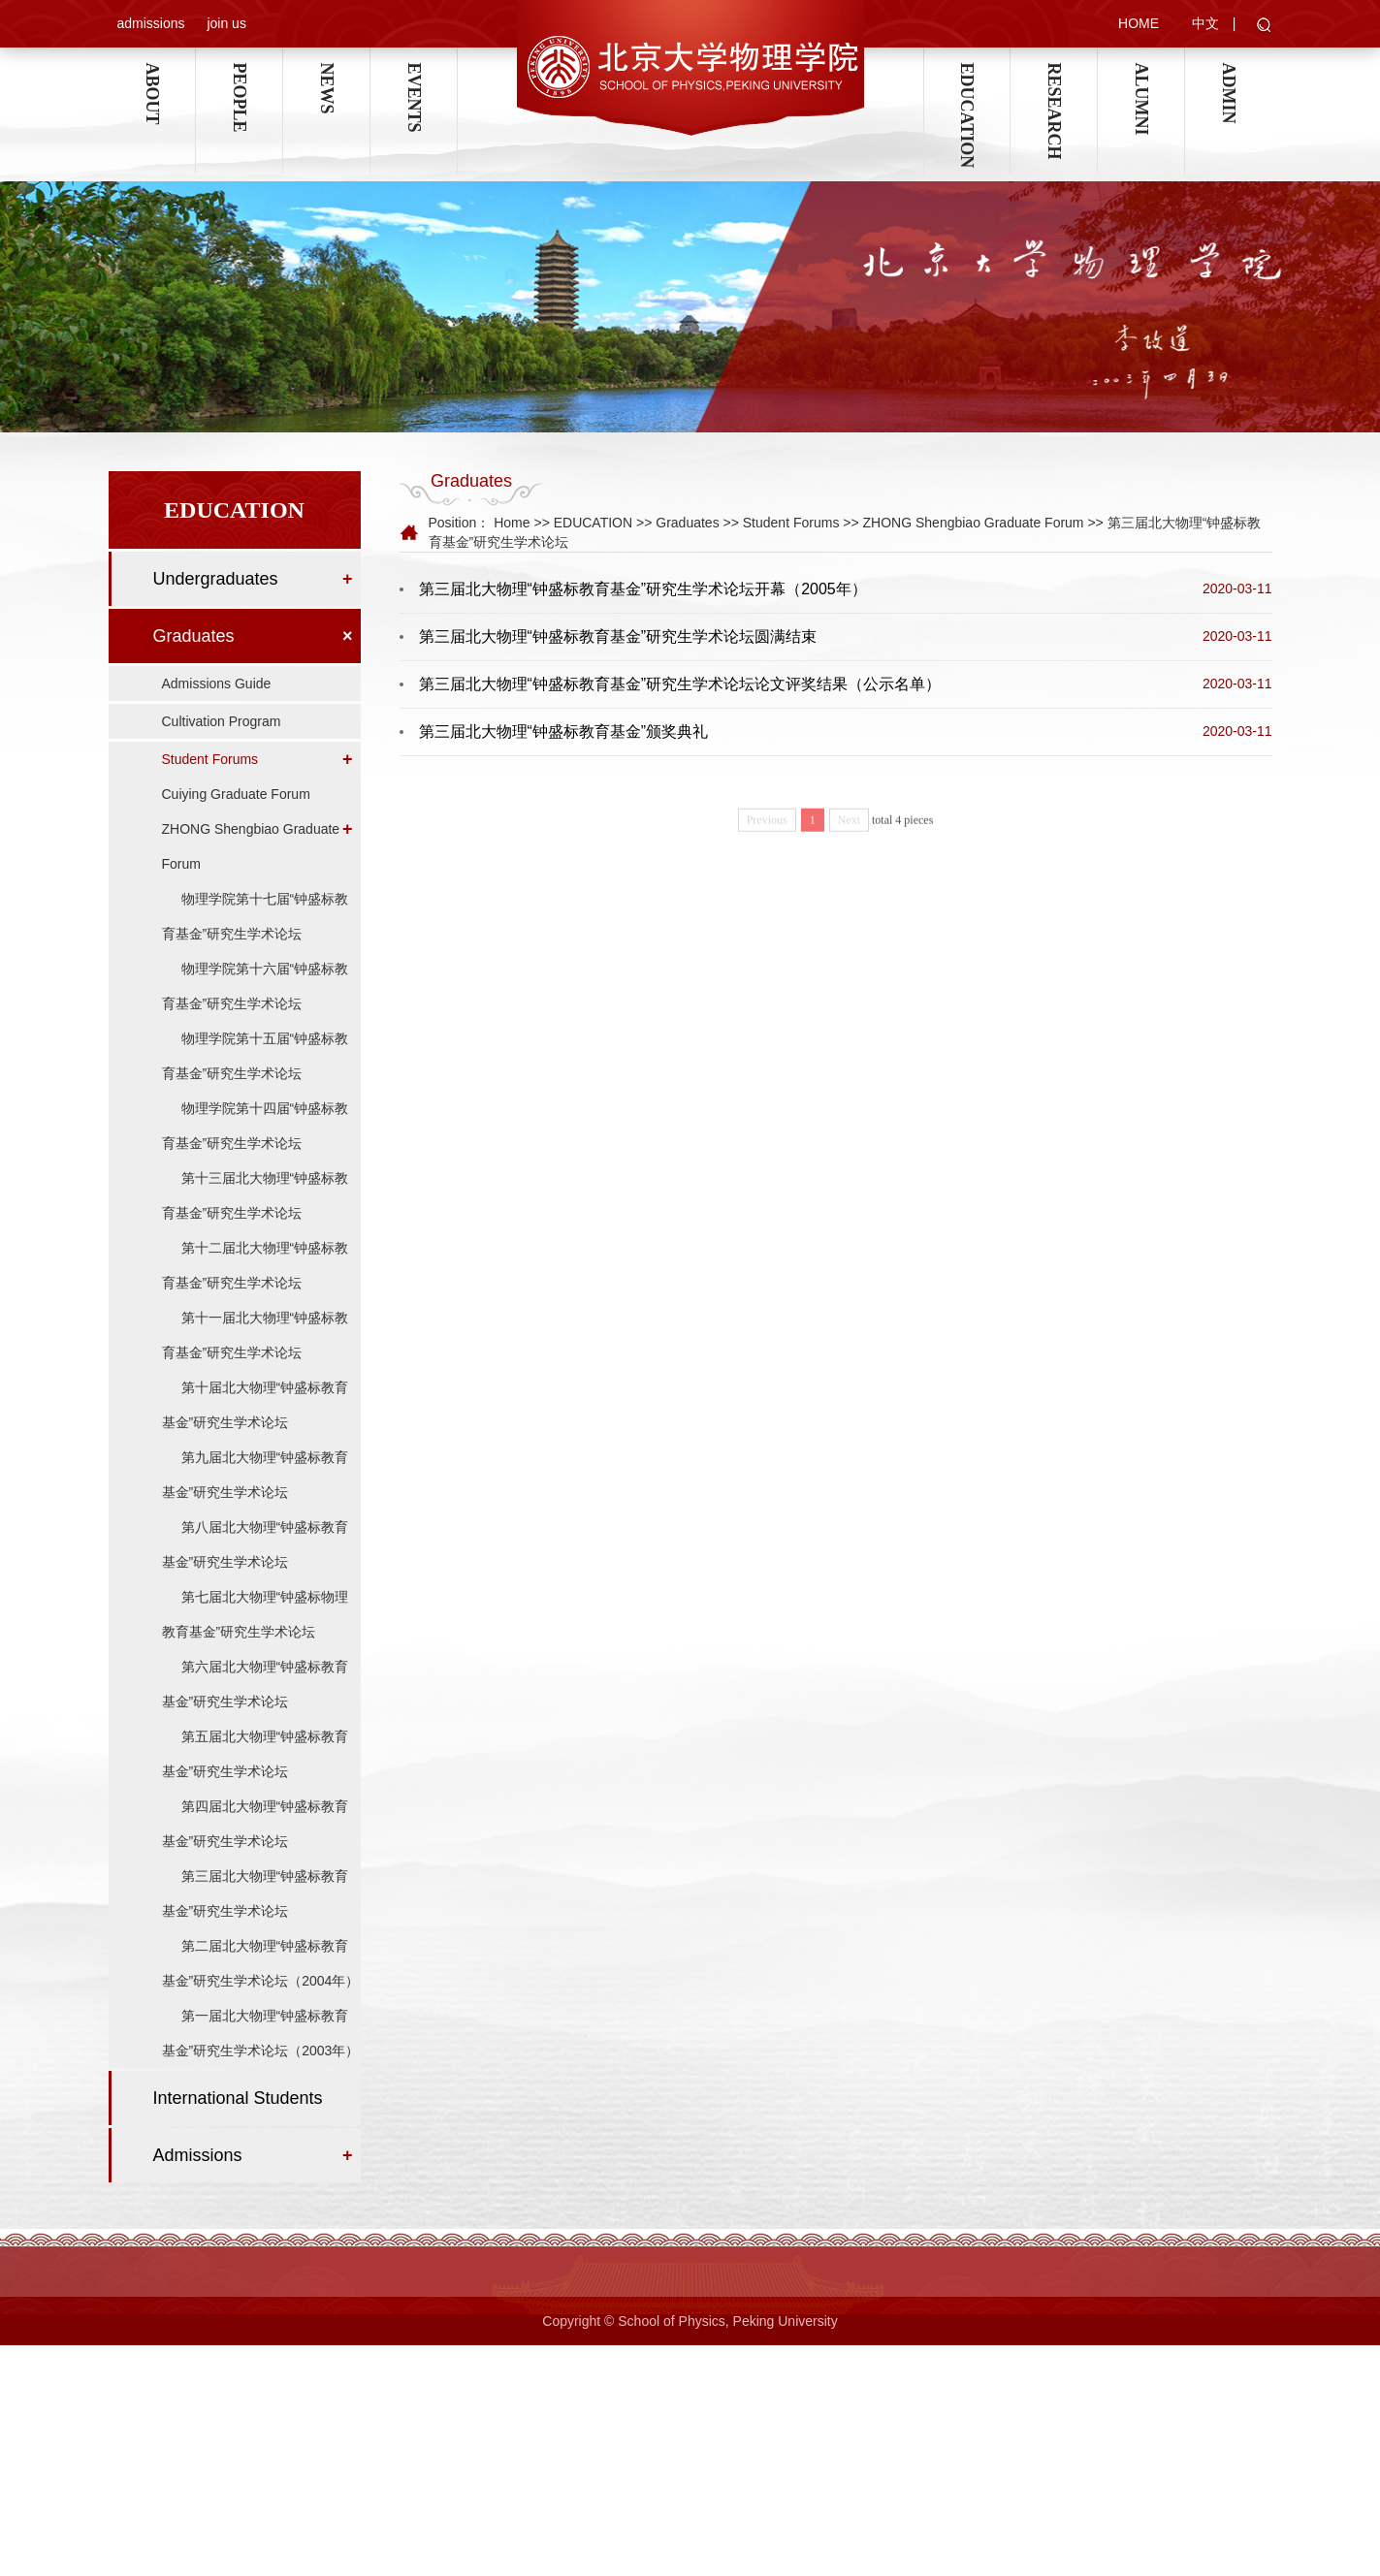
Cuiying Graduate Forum (236, 817)
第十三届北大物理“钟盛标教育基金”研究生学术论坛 (255, 1218)
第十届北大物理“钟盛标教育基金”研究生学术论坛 (255, 1428)
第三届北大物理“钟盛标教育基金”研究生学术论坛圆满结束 (618, 639)
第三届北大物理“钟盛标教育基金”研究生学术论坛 (255, 1917)
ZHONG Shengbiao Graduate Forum (251, 869)
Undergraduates (215, 602)
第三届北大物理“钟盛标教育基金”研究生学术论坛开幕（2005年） (643, 592)
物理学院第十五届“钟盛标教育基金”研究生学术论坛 (255, 1079)
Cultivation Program (221, 744)
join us (226, 24)
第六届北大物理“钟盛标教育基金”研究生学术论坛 (255, 1707)
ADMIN (1228, 73)
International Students (238, 2121)
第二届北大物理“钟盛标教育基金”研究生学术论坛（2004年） (261, 1986)
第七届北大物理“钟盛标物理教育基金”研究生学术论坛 (255, 1637)
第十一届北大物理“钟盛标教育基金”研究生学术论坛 (255, 1358)
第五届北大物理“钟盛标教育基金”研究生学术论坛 (255, 1777)
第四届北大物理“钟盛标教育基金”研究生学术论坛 (255, 1847)
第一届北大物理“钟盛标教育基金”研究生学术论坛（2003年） (261, 2056)
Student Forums (210, 782)
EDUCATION (967, 73)
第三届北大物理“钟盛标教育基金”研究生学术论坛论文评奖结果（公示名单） (680, 687)
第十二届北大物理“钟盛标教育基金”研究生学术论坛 (255, 1288)
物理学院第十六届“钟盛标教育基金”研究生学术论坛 (255, 1009)
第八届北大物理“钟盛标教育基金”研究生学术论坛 (255, 1567)
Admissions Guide (217, 707)
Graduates (194, 659)
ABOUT (151, 73)
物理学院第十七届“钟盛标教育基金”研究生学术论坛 (255, 939)
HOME (1138, 24)
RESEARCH (1053, 73)
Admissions (197, 2178)
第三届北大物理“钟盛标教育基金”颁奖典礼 (564, 734)
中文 (1205, 24)
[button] (1264, 27)
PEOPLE (238, 73)
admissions (151, 24)
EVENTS (413, 73)
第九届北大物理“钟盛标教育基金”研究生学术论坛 (255, 1498)
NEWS (326, 73)
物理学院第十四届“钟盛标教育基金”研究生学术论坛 (255, 1149)
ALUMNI (1140, 73)
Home (512, 524)
